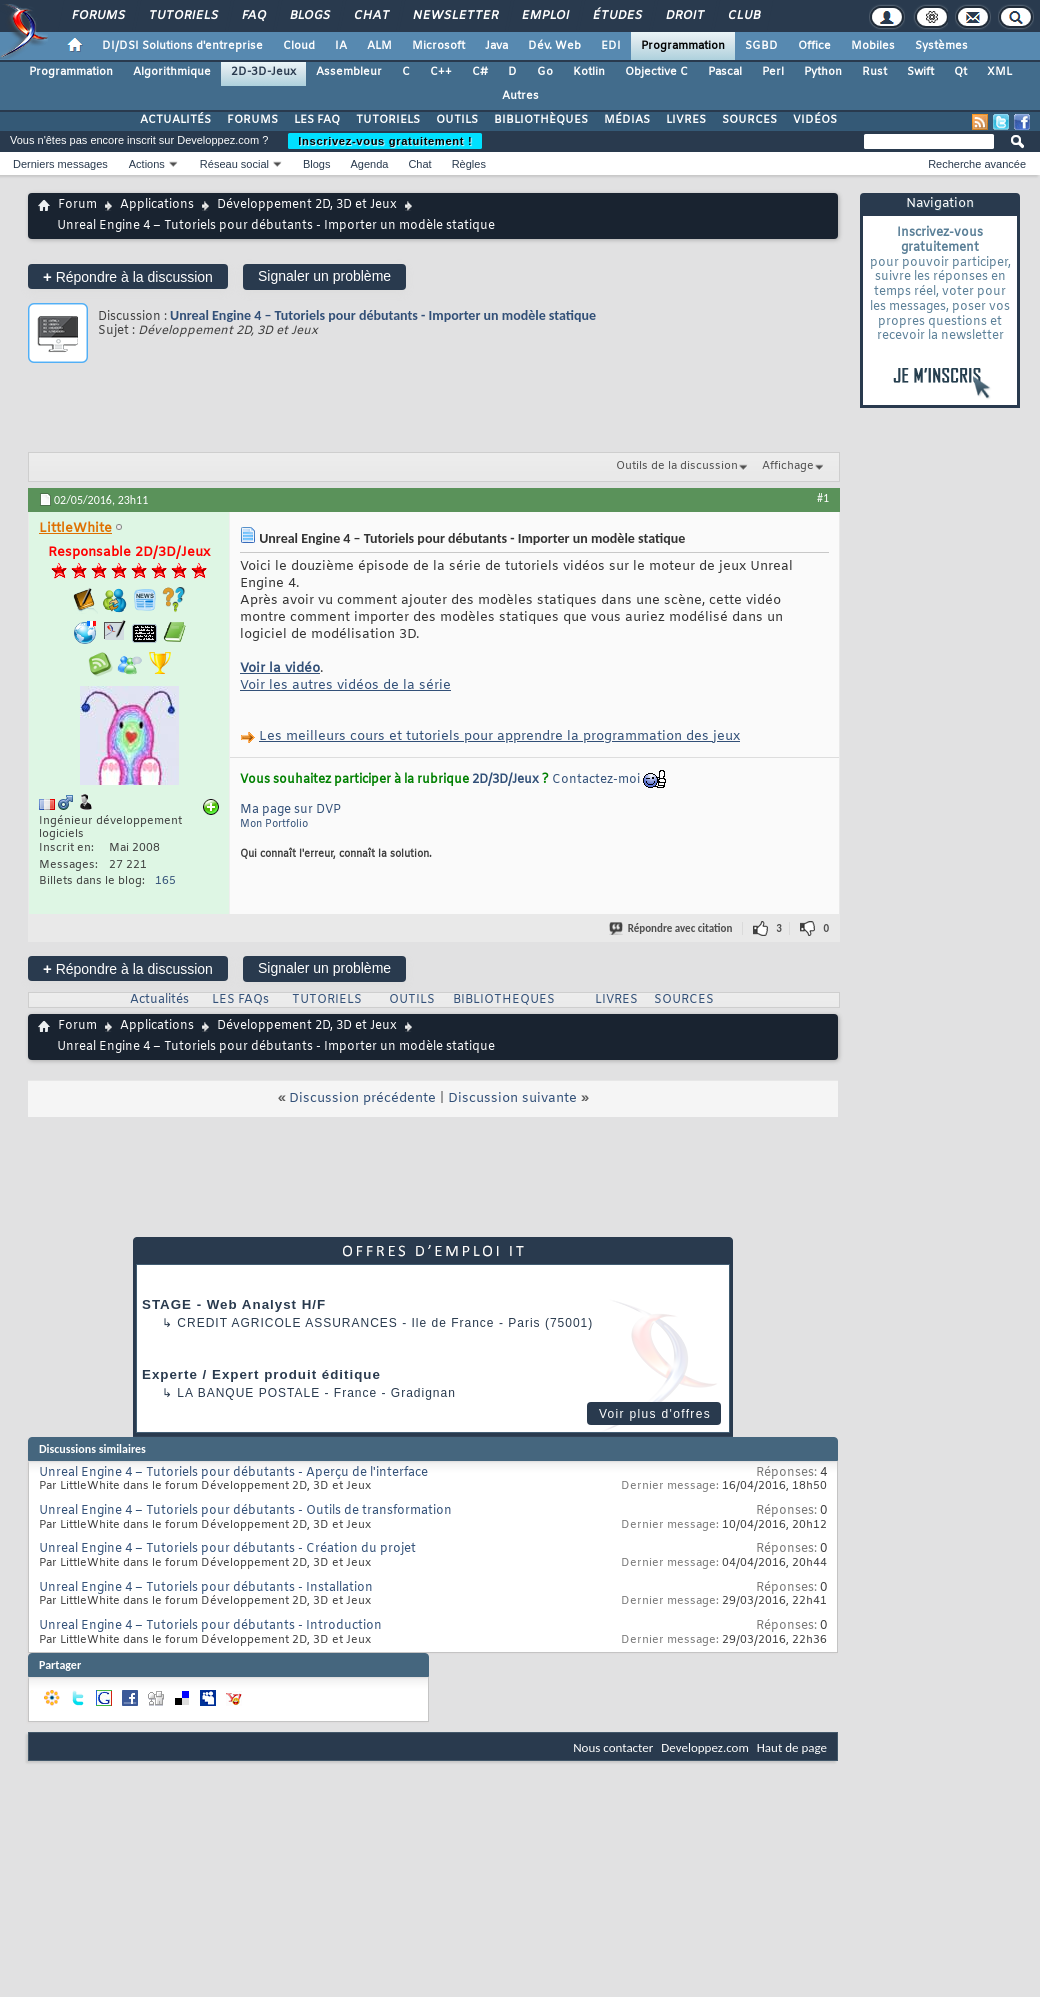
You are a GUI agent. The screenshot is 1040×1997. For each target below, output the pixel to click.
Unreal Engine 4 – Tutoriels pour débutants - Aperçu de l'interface (233, 1473)
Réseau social (234, 164)
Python (823, 72)
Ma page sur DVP (290, 810)
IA (341, 46)
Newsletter (454, 16)
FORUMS (252, 120)
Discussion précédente (362, 1098)
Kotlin (589, 72)
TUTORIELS (388, 120)
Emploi (544, 16)
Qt (960, 72)
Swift (920, 72)
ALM (379, 46)
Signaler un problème (324, 276)
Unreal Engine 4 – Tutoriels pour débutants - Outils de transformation (245, 1511)
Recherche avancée (977, 164)
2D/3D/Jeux (505, 780)
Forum (77, 205)
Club (743, 16)
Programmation (683, 46)
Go (545, 72)
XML (999, 72)
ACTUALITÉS (175, 120)
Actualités (159, 1000)
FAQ (253, 16)
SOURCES (749, 120)
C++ (441, 72)
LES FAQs (240, 1000)
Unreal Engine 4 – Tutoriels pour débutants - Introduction (210, 1626)
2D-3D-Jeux (263, 72)
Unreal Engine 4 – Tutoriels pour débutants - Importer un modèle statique (383, 315)
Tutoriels (182, 16)
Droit (684, 16)
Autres (520, 96)
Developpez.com (705, 1747)
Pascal (725, 72)
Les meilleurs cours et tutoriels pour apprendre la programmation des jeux (499, 736)
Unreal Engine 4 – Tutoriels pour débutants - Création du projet (227, 1549)
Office (814, 46)
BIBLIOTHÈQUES (541, 120)
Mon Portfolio (274, 824)
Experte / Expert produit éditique (261, 1374)
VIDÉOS (815, 120)
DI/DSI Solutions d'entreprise (182, 46)
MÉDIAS (627, 120)
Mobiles (873, 46)
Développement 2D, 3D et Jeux (307, 205)
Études (616, 16)
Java (496, 46)
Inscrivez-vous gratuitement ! (385, 141)
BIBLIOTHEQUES (504, 1000)
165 (165, 881)
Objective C (656, 72)
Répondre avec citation (672, 928)
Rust (874, 72)
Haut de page (792, 1747)
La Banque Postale (248, 1393)
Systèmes (941, 46)
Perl (773, 72)
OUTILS (457, 120)
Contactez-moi (596, 780)
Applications (157, 205)
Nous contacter (613, 1747)
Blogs (309, 16)
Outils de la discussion (677, 466)
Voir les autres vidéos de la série (345, 685)
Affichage (788, 466)
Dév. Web (554, 46)
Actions (147, 164)
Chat (370, 16)
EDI (611, 46)
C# (480, 72)
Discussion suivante (512, 1098)
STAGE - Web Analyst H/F (234, 1304)
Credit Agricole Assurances (287, 1323)
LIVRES (686, 120)
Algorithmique (172, 72)
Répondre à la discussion (128, 276)
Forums (97, 16)
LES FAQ (317, 120)
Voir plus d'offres (655, 1414)
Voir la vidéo (280, 668)
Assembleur (349, 72)
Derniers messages (60, 164)
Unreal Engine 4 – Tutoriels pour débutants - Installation (206, 1588)
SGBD (761, 46)
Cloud (299, 46)
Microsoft (438, 46)
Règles (469, 164)
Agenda (369, 164)
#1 (823, 498)
